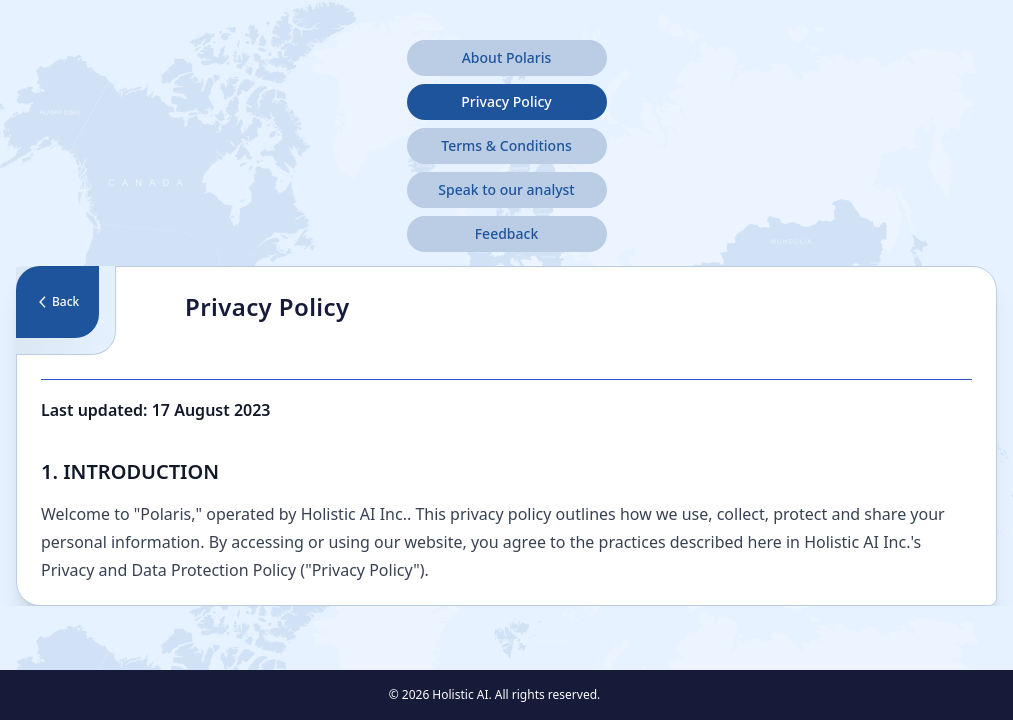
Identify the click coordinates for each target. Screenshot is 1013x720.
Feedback (507, 233)
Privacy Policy (506, 101)
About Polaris (507, 57)
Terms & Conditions (506, 145)
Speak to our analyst (506, 189)
